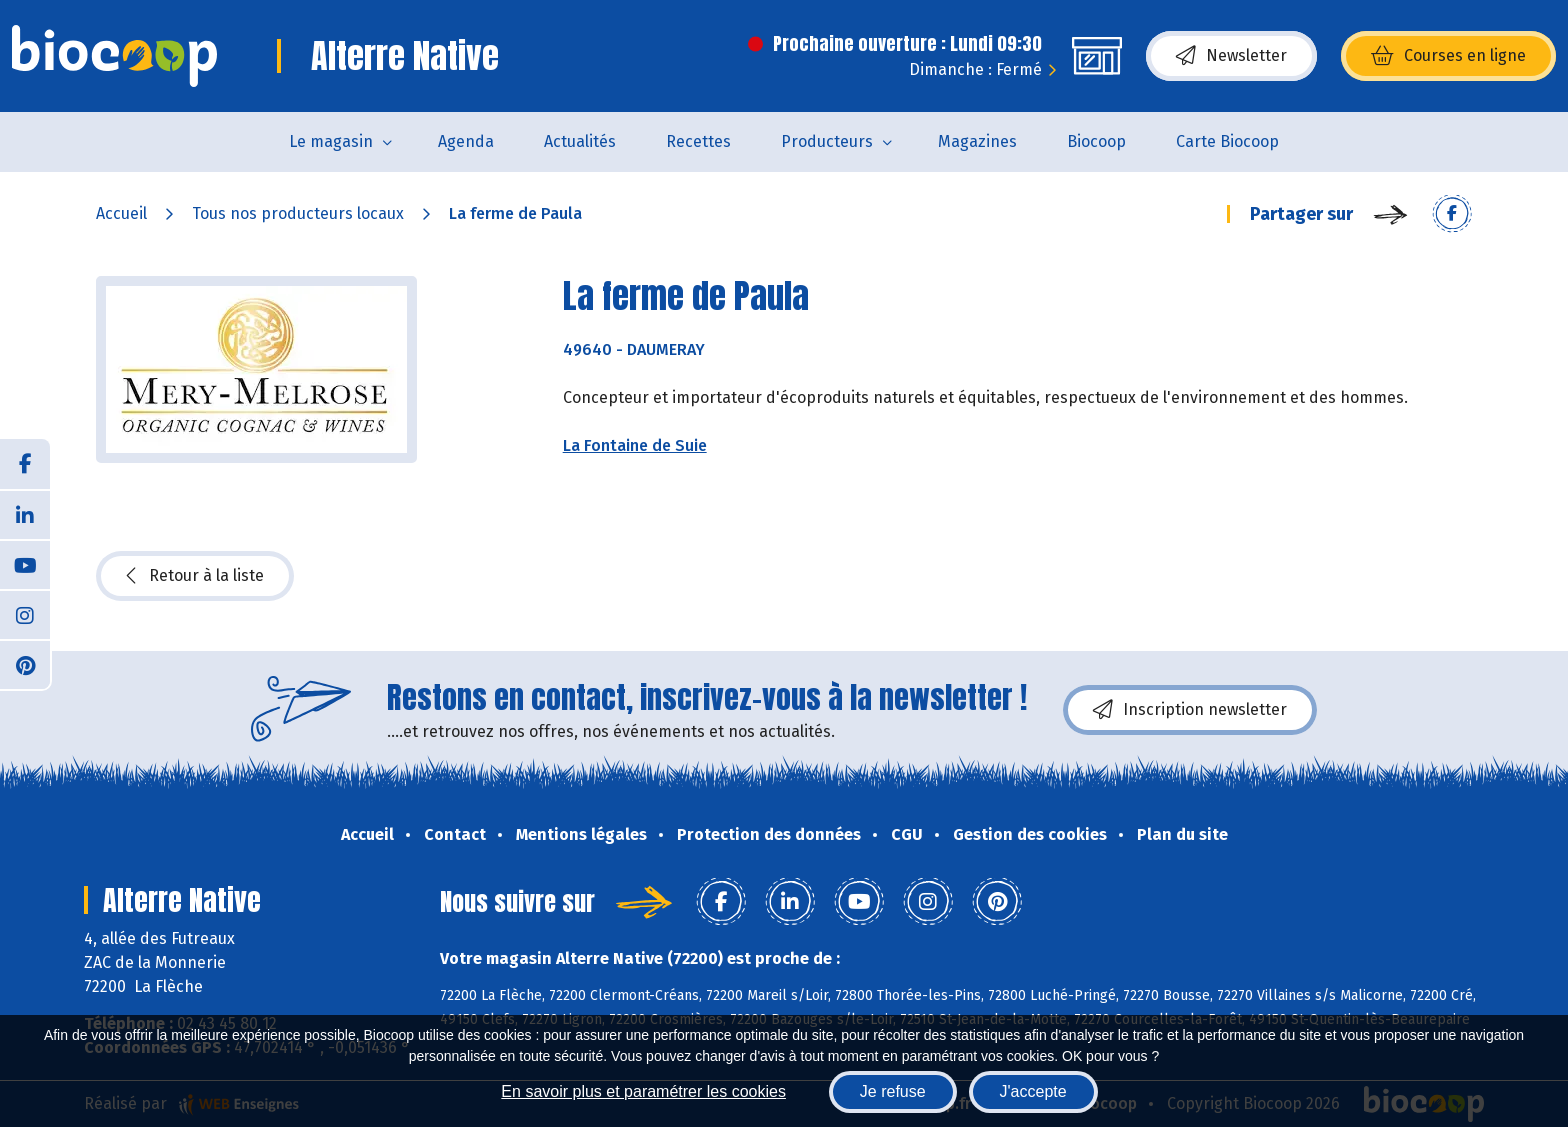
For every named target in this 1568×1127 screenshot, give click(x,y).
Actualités (580, 141)
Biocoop (1096, 141)
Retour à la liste (195, 576)
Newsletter (1231, 56)
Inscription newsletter (1190, 710)
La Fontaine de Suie (635, 445)
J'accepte (1033, 1091)
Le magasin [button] (331, 141)
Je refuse (893, 1091)
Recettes (698, 141)
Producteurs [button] (827, 141)
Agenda (466, 141)
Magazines (977, 141)
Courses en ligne (1448, 56)
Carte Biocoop (1227, 141)
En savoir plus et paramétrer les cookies (643, 1091)
